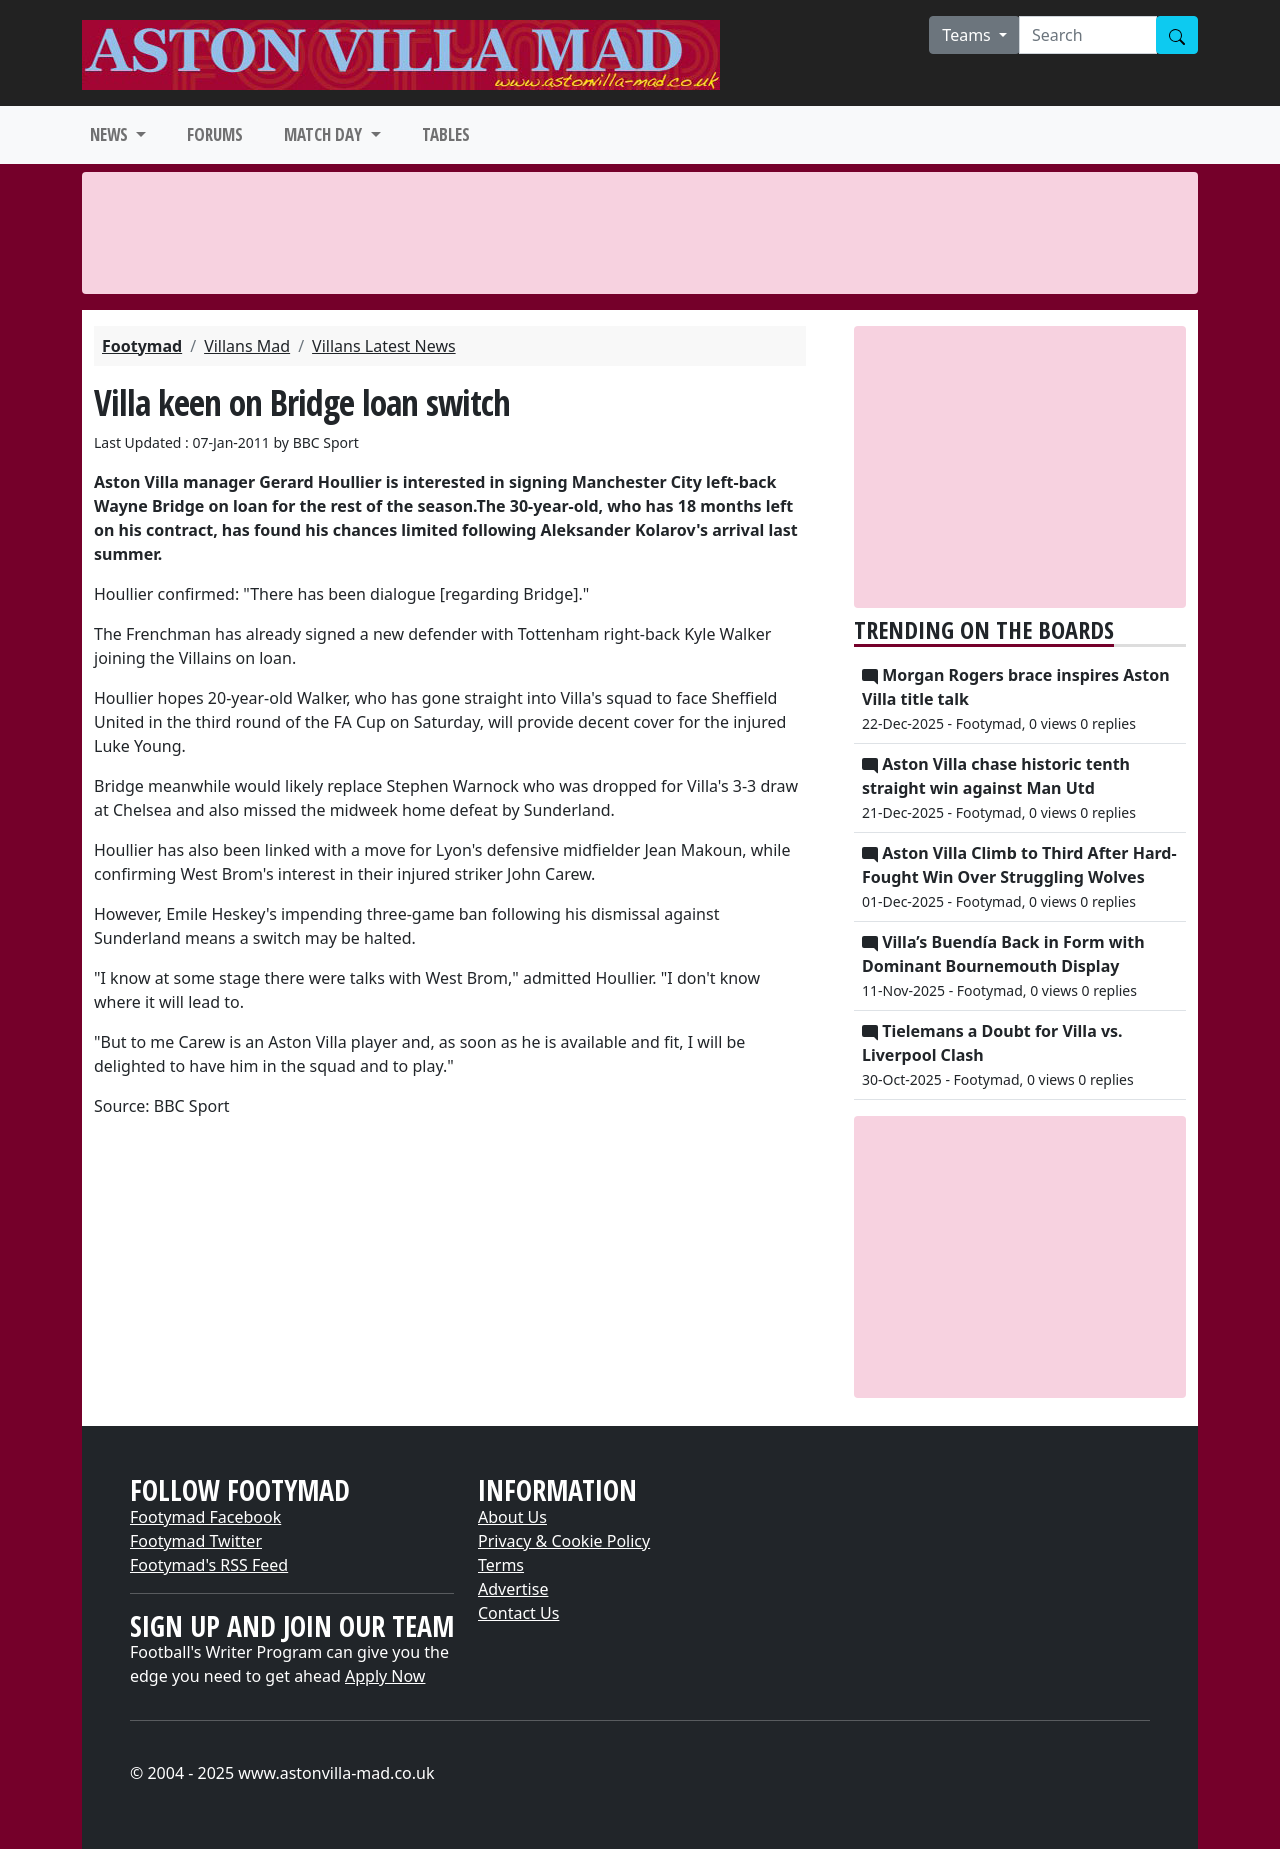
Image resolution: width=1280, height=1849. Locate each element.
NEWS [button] (111, 134)
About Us (512, 1517)
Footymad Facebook (205, 1517)
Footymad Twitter (196, 1541)
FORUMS (215, 134)
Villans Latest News (384, 346)
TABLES (446, 134)
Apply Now (385, 1676)
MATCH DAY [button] (325, 134)
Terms (501, 1565)
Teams (968, 35)
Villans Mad (247, 346)
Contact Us (518, 1613)
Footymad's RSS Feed (209, 1565)
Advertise (513, 1589)
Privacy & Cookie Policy (564, 1541)
